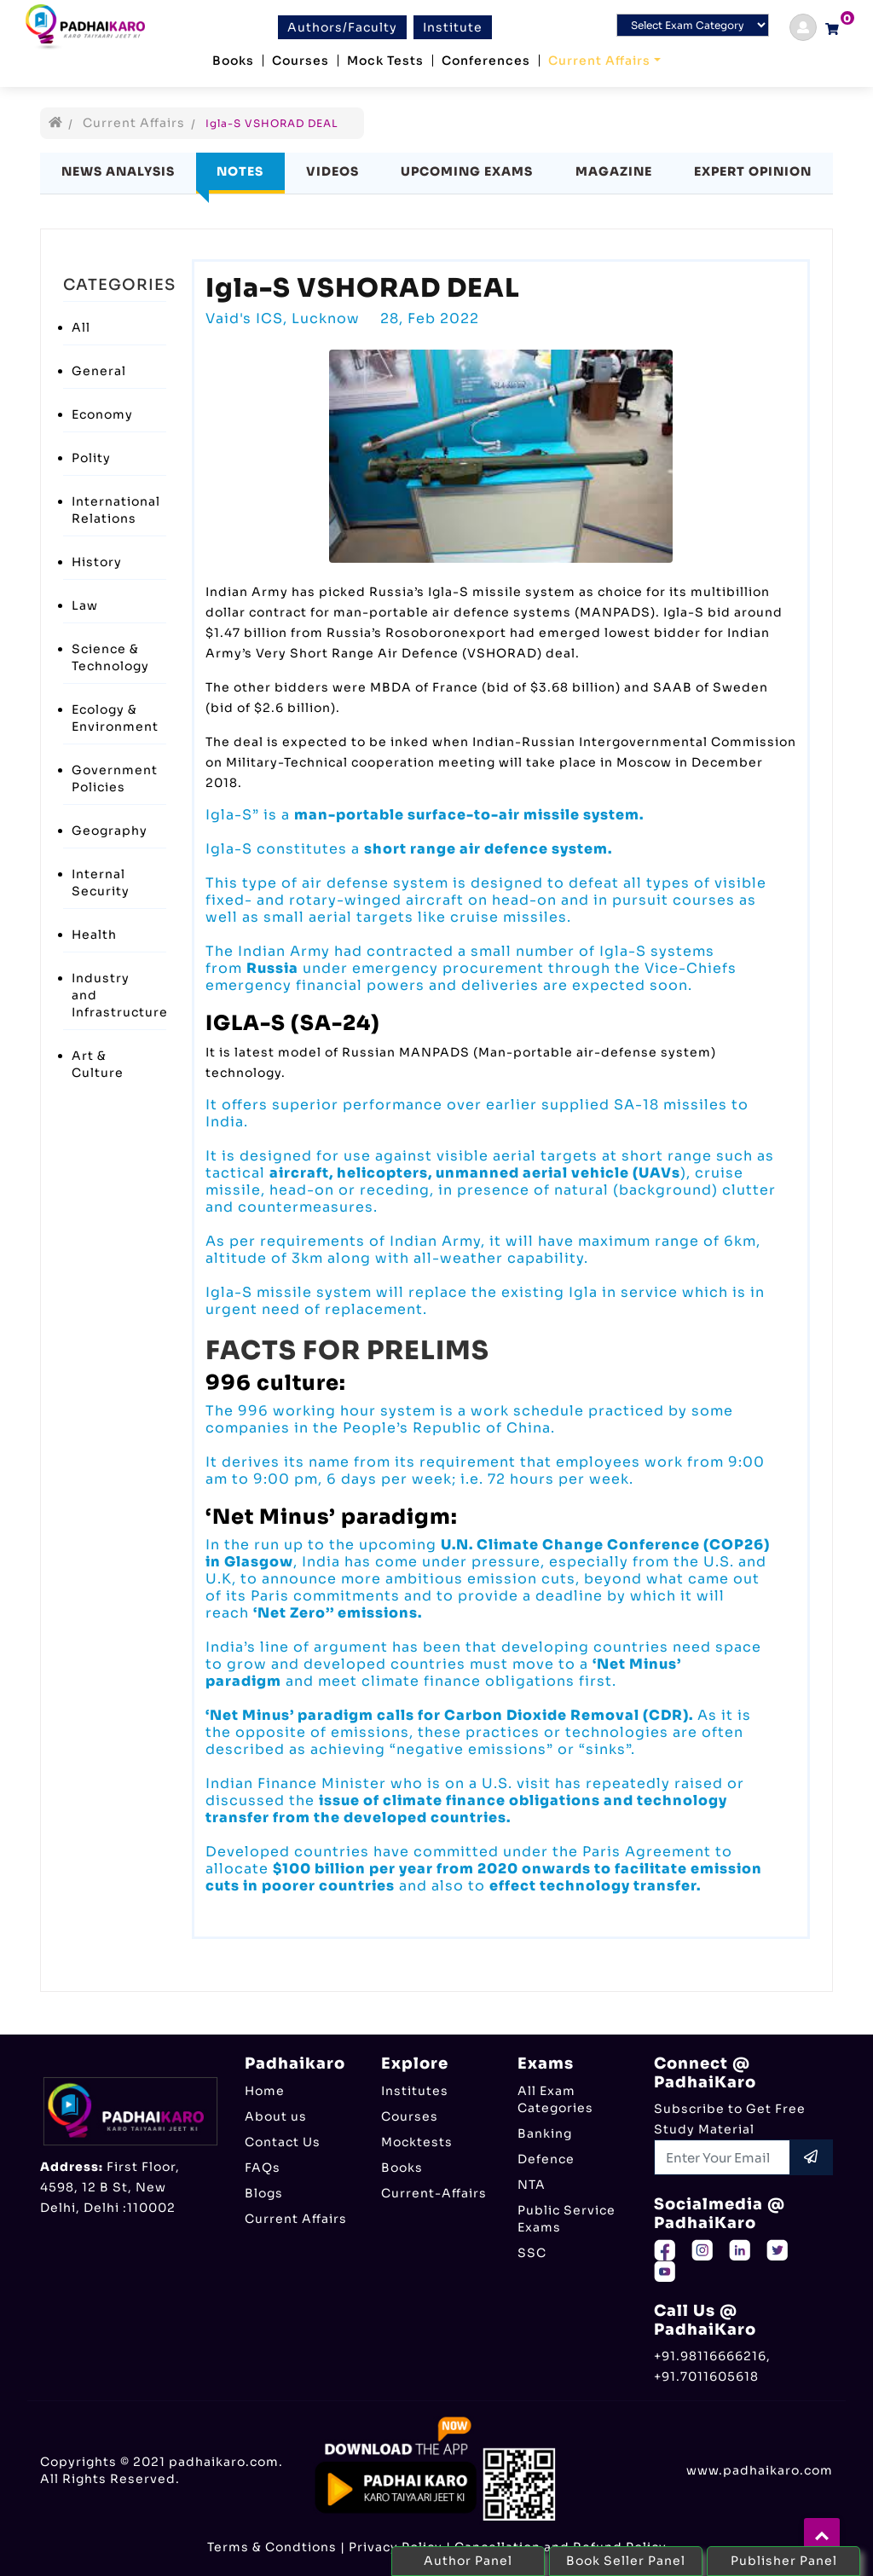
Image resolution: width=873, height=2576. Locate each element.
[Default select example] (692, 25)
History (97, 562)
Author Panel (468, 2560)
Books (233, 61)
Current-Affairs (434, 2193)
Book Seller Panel (625, 2560)
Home (265, 2090)
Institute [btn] (453, 27)
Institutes (414, 2090)
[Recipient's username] (722, 2157)
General (99, 371)
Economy (102, 414)
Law (85, 605)
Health (94, 934)
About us (276, 2116)
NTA (531, 2184)
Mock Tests (385, 61)
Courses (300, 61)
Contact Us (283, 2142)
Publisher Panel (784, 2560)
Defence (546, 2159)
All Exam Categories (555, 2099)
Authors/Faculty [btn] (342, 27)
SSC (531, 2253)
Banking (544, 2133)
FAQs (262, 2167)
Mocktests (417, 2142)
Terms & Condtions (272, 2547)
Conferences (486, 61)
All (81, 327)
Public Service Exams (566, 2219)
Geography (109, 830)
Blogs (264, 2193)
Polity (91, 458)
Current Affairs (599, 61)
